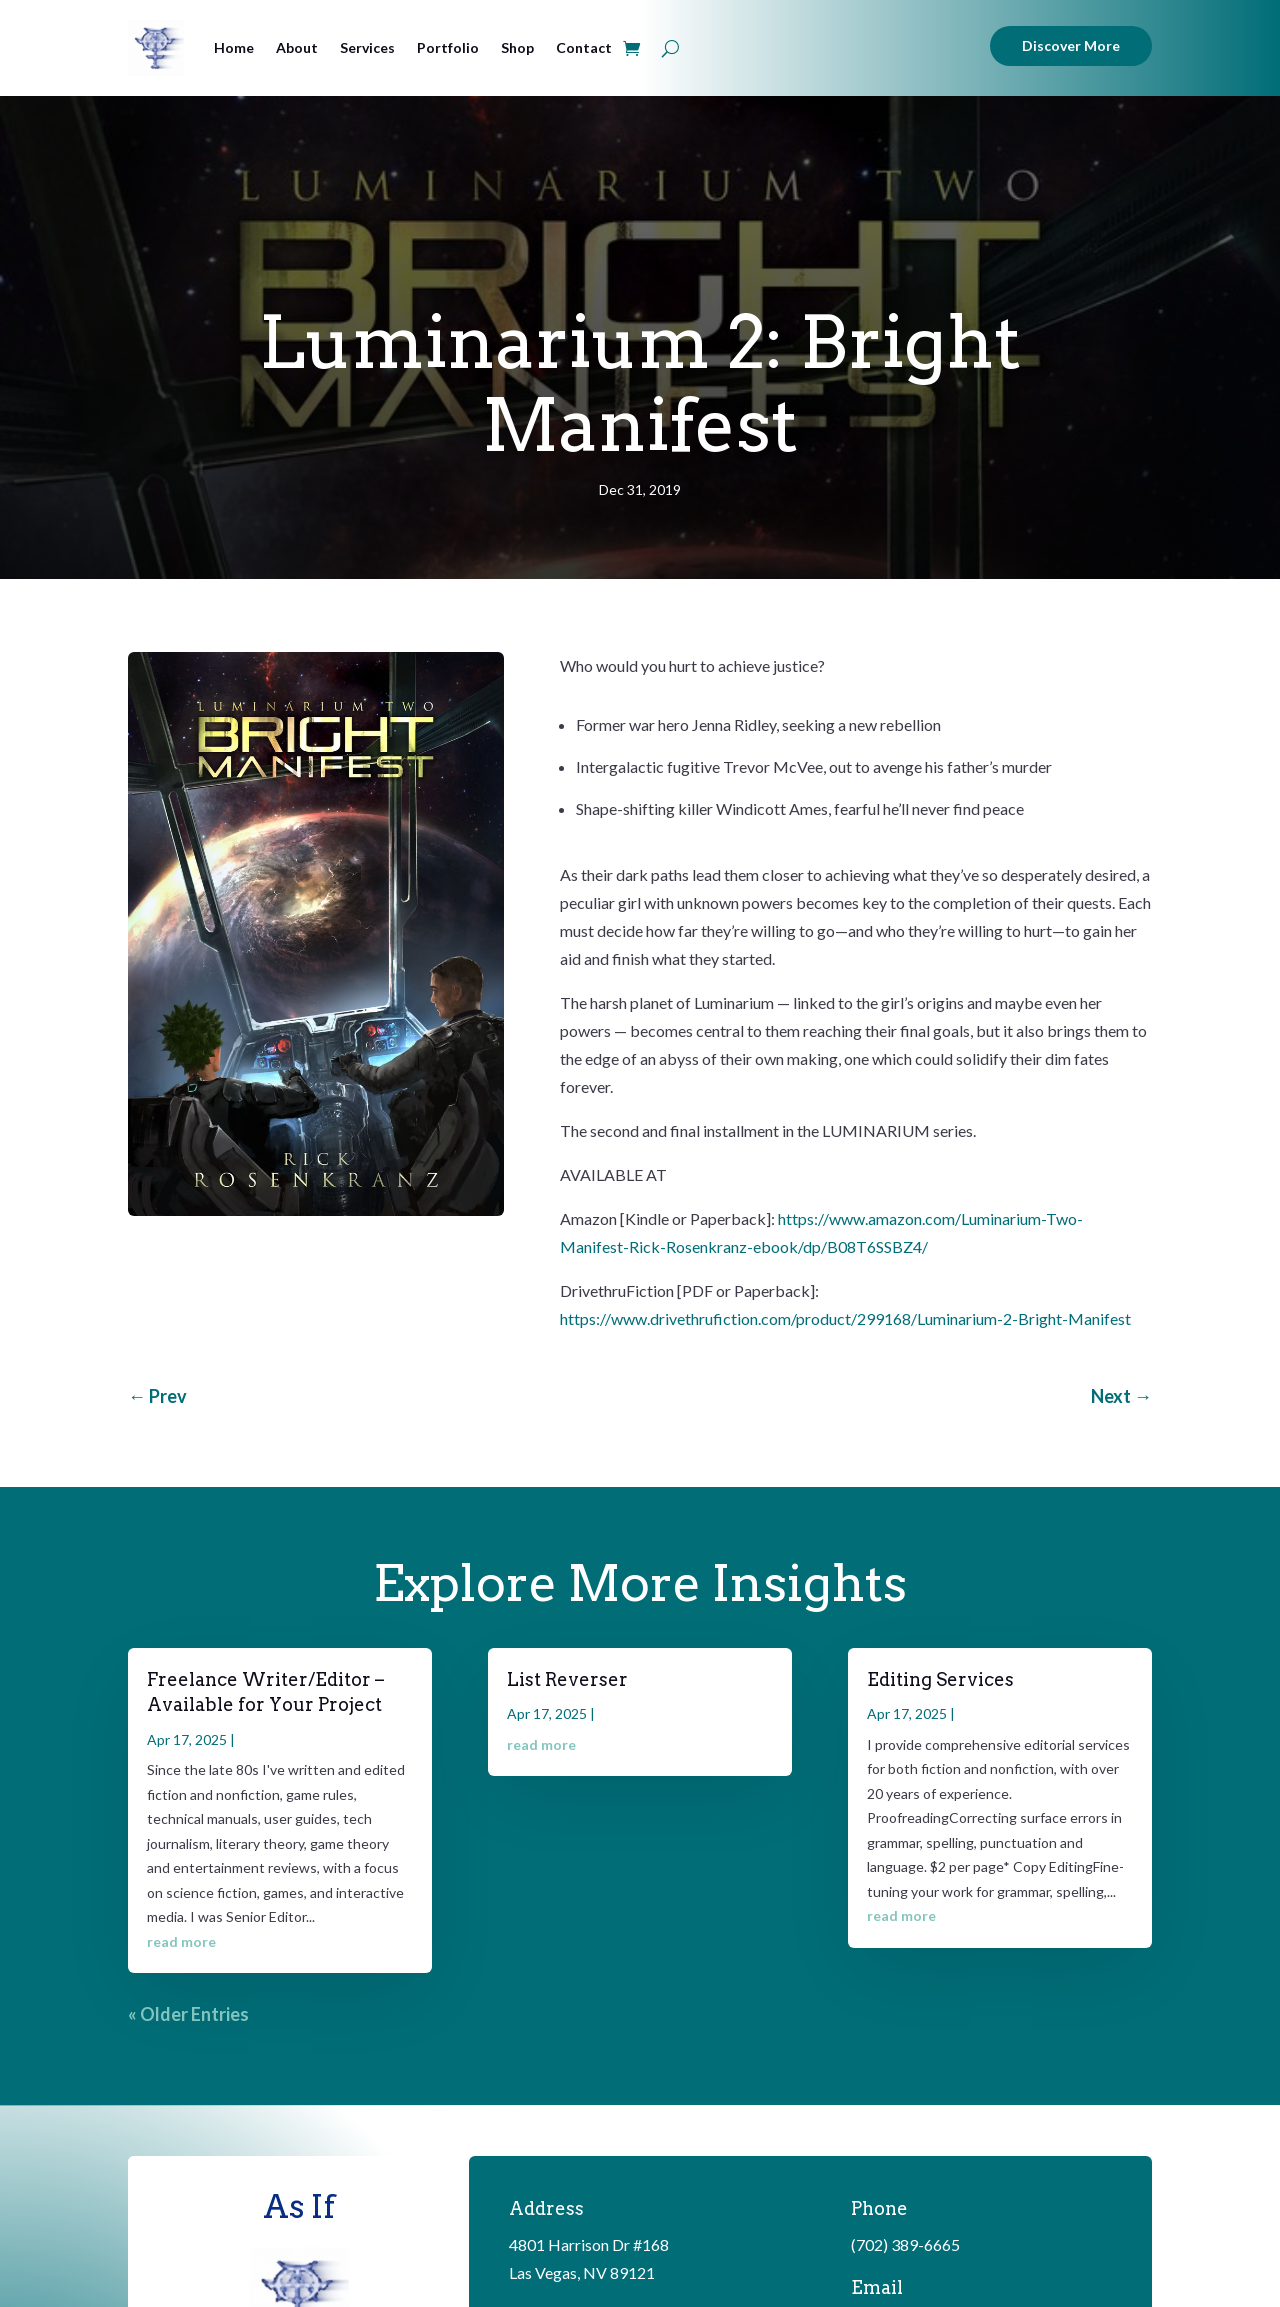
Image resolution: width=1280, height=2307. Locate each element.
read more (181, 1941)
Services (367, 47)
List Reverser (567, 1679)
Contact (584, 47)
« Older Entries (188, 2014)
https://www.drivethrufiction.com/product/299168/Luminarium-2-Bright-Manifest (845, 1318)
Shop (517, 47)
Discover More (1071, 45)
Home (234, 47)
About (297, 47)
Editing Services (940, 1679)
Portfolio (448, 47)
